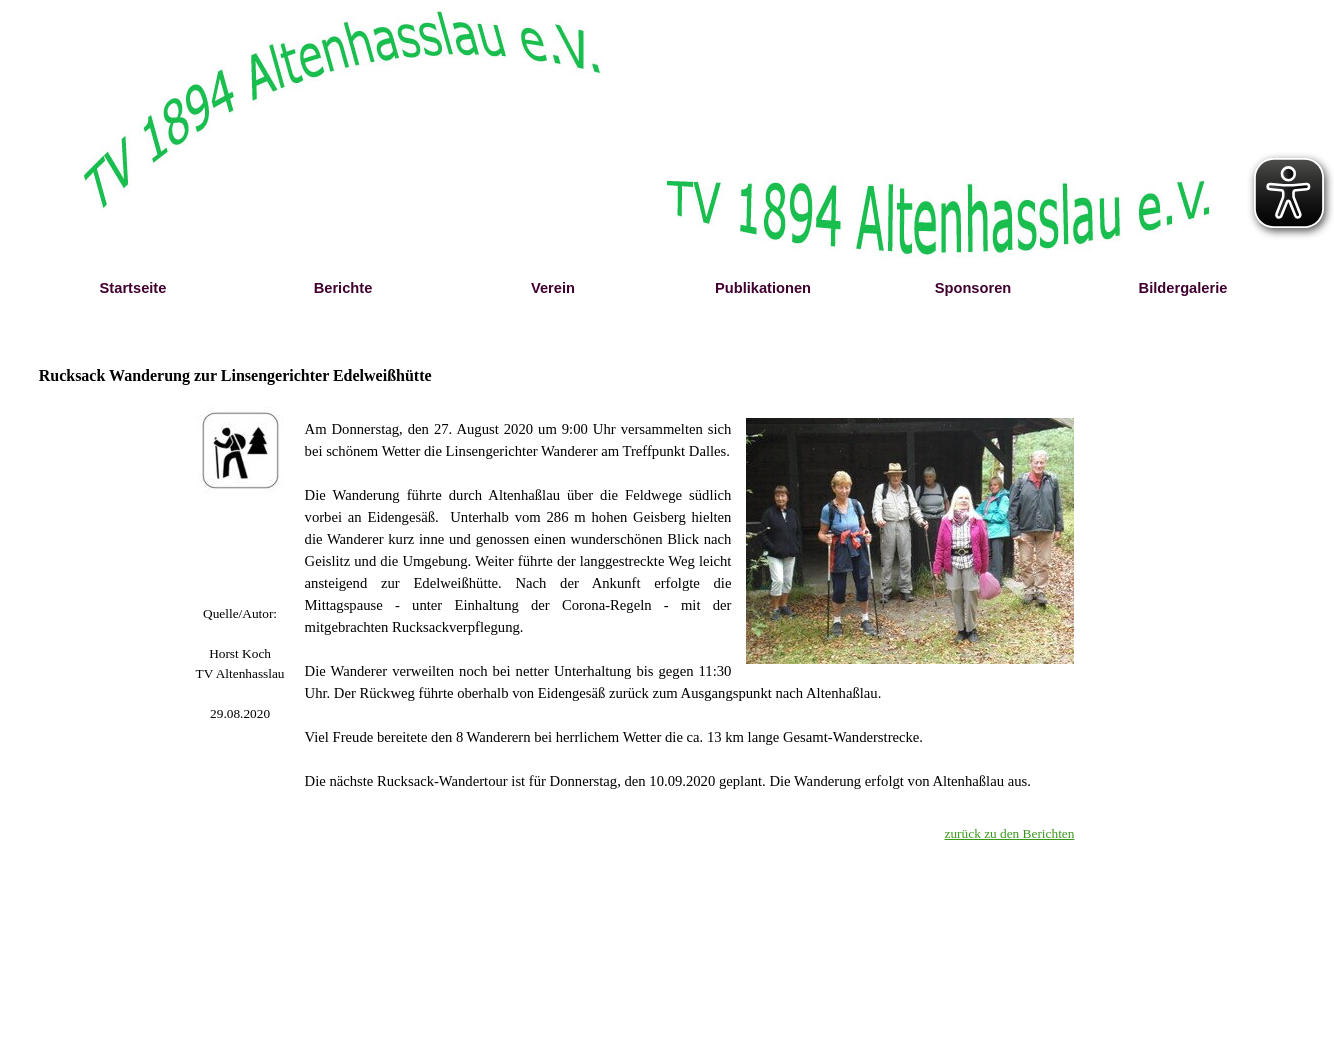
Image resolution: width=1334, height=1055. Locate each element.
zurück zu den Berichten (1010, 833)
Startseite (133, 288)
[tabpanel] (240, 664)
